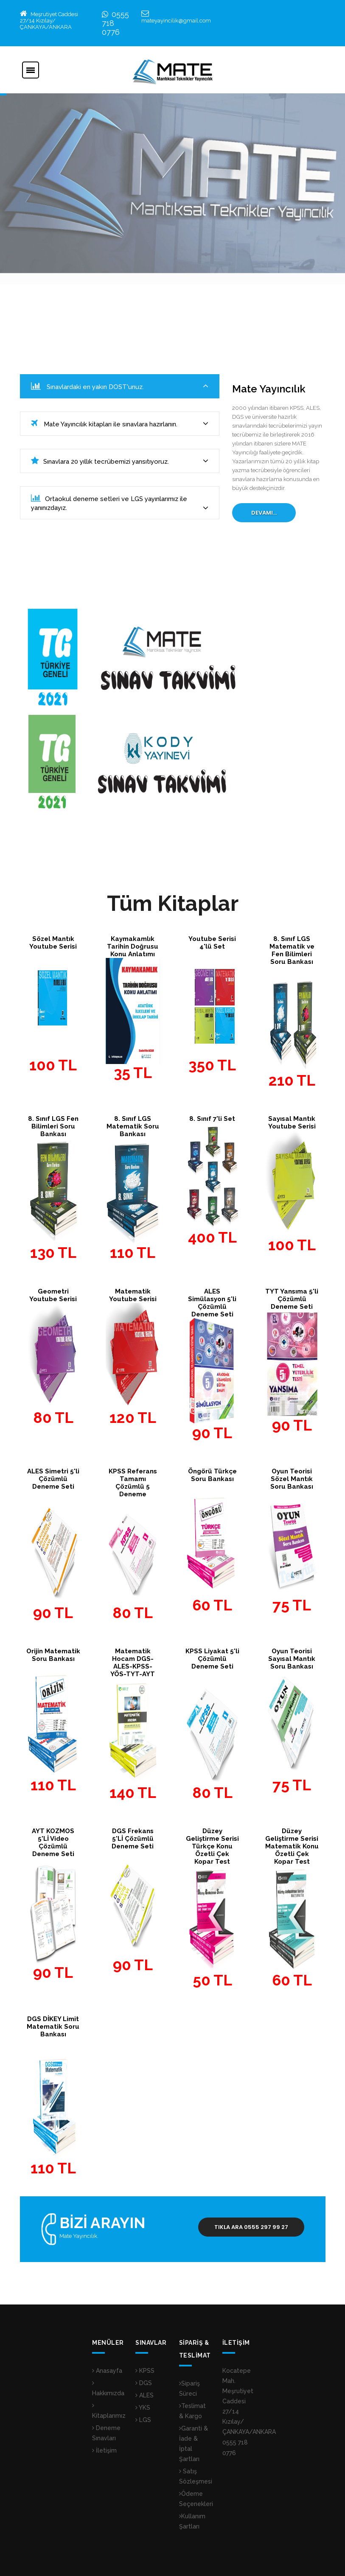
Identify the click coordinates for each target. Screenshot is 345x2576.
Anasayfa (107, 2370)
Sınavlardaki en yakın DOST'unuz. (119, 386)
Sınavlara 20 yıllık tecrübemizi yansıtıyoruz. (119, 460)
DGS (143, 2383)
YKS (142, 2407)
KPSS (144, 2370)
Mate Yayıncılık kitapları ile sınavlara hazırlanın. (119, 423)
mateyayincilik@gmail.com (176, 20)
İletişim (104, 2450)
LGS (143, 2419)
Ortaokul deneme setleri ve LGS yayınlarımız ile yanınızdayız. (119, 503)
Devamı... (264, 513)
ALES (144, 2395)
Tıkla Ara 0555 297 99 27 (251, 2227)
